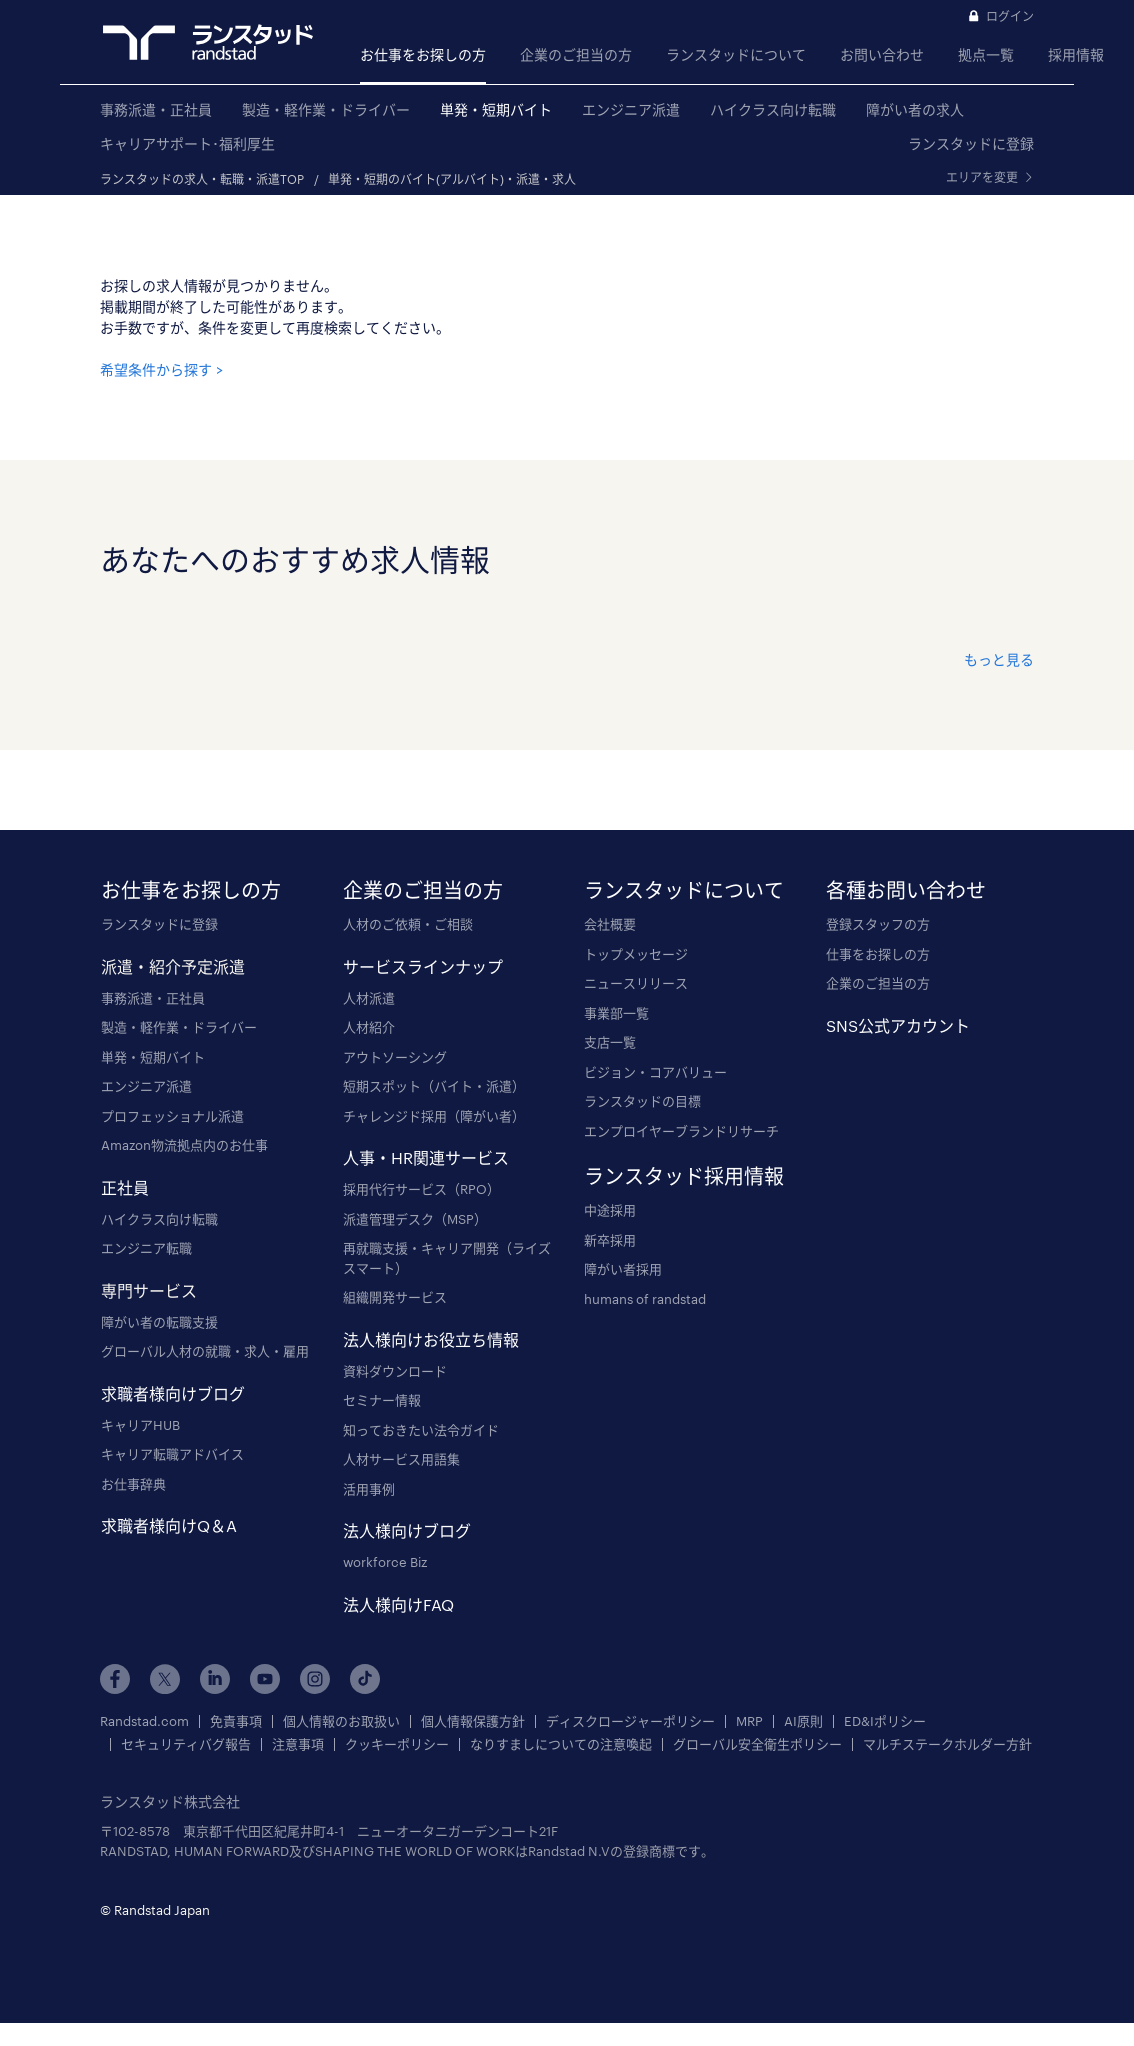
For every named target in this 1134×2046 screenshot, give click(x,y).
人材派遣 (369, 998)
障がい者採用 (623, 1269)
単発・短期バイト (496, 109)
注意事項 (298, 1744)
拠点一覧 (986, 54)
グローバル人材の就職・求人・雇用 (205, 1351)
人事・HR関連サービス (426, 1157)
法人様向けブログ (407, 1530)
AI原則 (803, 1721)
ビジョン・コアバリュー (655, 1072)
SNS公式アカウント (898, 1025)
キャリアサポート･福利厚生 (187, 143)
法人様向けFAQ (398, 1604)
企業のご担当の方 (576, 54)
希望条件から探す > (161, 369)
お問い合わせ (882, 54)
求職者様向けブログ (173, 1393)
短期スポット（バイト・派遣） (434, 1086)
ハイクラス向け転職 (773, 109)
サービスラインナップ (423, 966)
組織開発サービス (395, 1297)
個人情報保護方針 (473, 1721)
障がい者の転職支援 (159, 1322)
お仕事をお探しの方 (423, 54)
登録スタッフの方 (878, 924)
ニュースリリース (636, 983)
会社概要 (610, 924)
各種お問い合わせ (906, 890)
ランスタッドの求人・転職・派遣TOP (202, 179)
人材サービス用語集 (401, 1459)
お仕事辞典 (133, 1484)
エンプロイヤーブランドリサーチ (681, 1131)
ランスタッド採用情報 (684, 1176)
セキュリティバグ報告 (186, 1744)
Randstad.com (144, 1721)
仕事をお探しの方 (878, 954)
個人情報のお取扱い (341, 1721)
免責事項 (236, 1721)
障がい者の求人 (915, 109)
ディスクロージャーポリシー (630, 1721)
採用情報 (1076, 54)
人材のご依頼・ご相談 (408, 924)
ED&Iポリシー (885, 1721)
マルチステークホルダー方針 (947, 1744)
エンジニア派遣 (631, 109)
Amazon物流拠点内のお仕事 (184, 1145)
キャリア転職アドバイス (172, 1454)
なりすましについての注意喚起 (561, 1744)
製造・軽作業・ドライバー (326, 109)
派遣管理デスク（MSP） (415, 1219)
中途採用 (610, 1210)
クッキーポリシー (397, 1744)
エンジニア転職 (146, 1248)
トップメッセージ (636, 954)
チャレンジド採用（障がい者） (434, 1116)
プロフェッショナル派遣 (172, 1116)
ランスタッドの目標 (642, 1101)
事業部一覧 (616, 1013)
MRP (749, 1721)
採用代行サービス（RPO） (421, 1189)
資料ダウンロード (395, 1371)
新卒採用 (610, 1240)
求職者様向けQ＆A (169, 1525)
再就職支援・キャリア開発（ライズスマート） (447, 1258)
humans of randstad (645, 1299)
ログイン (1010, 16)
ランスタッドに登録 (971, 143)
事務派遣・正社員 (156, 109)
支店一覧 (610, 1042)
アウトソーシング (395, 1057)
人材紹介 (369, 1027)
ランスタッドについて (736, 54)
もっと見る (999, 659)
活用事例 (369, 1489)
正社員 (125, 1187)
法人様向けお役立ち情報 (431, 1339)
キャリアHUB (140, 1425)
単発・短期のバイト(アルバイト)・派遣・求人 (452, 179)
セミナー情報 (382, 1400)
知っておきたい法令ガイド (421, 1430)
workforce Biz (385, 1562)
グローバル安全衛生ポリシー (757, 1744)
